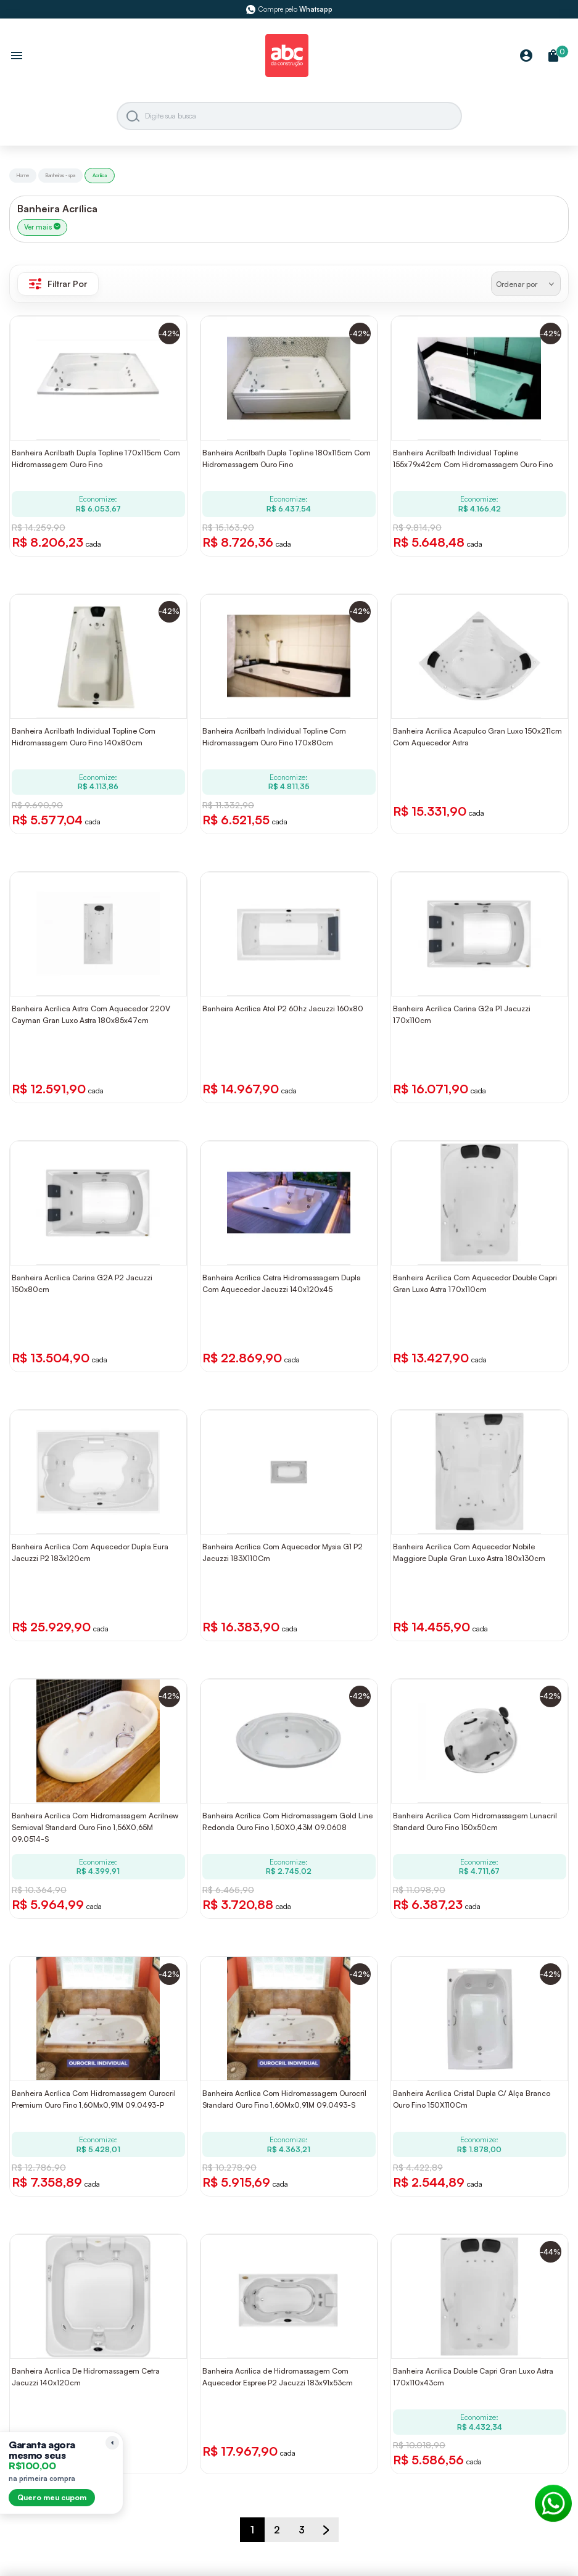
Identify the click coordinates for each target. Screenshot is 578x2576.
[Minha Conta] (526, 56)
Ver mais (42, 227)
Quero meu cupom (51, 2497)
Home (23, 175)
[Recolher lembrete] (112, 2443)
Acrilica (100, 175)
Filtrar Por (58, 283)
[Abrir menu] (16, 56)
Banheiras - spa (60, 175)
